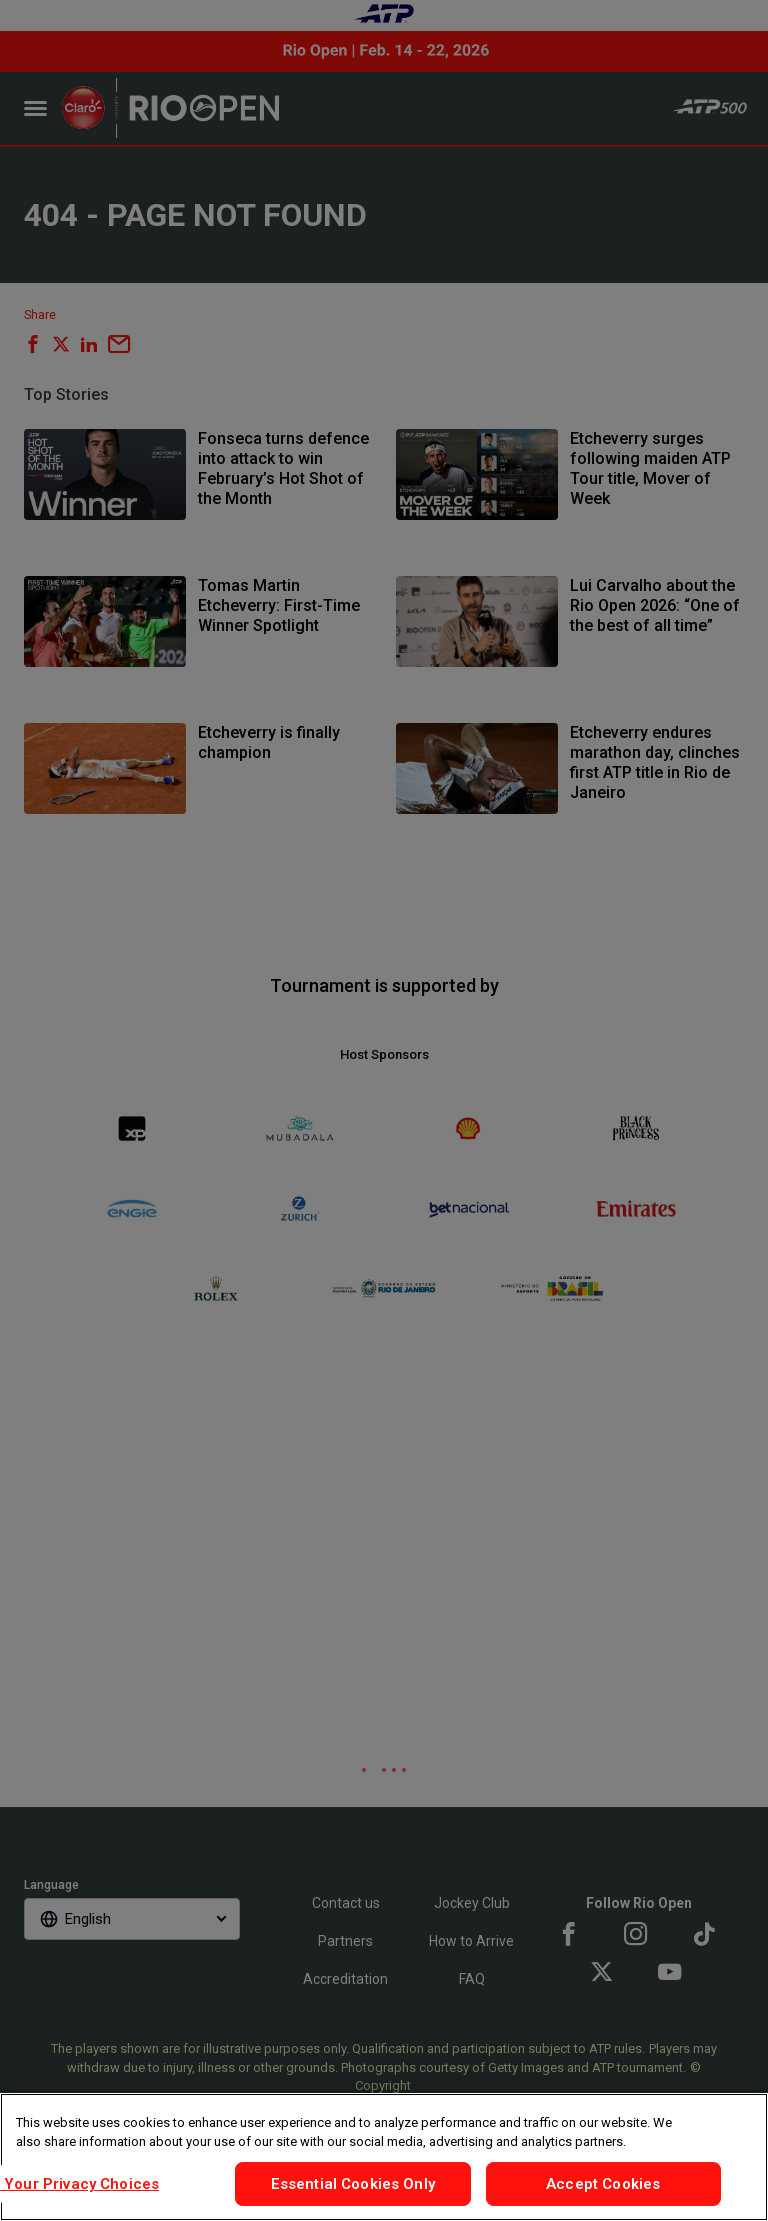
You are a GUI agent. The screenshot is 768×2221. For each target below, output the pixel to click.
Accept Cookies (603, 2184)
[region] (384, 2157)
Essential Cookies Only (353, 2184)
